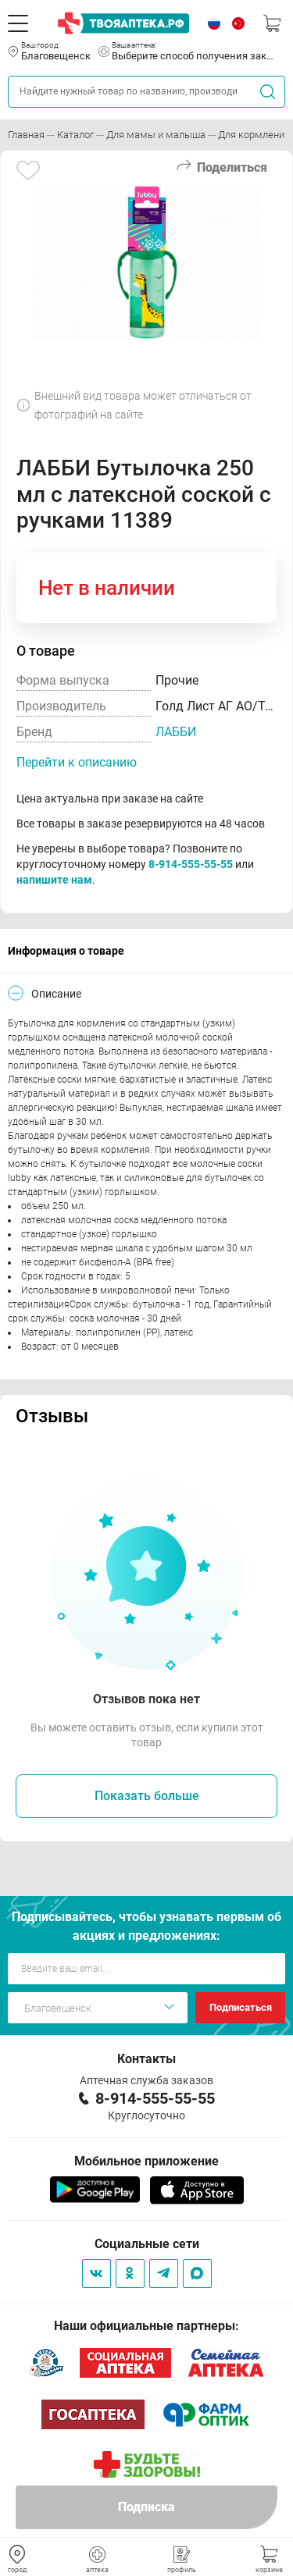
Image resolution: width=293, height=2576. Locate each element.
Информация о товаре (66, 951)
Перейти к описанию (76, 762)
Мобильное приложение (146, 2161)
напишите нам (54, 879)
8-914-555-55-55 (190, 864)
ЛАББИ (175, 731)
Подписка (146, 2507)
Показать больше (147, 1795)
